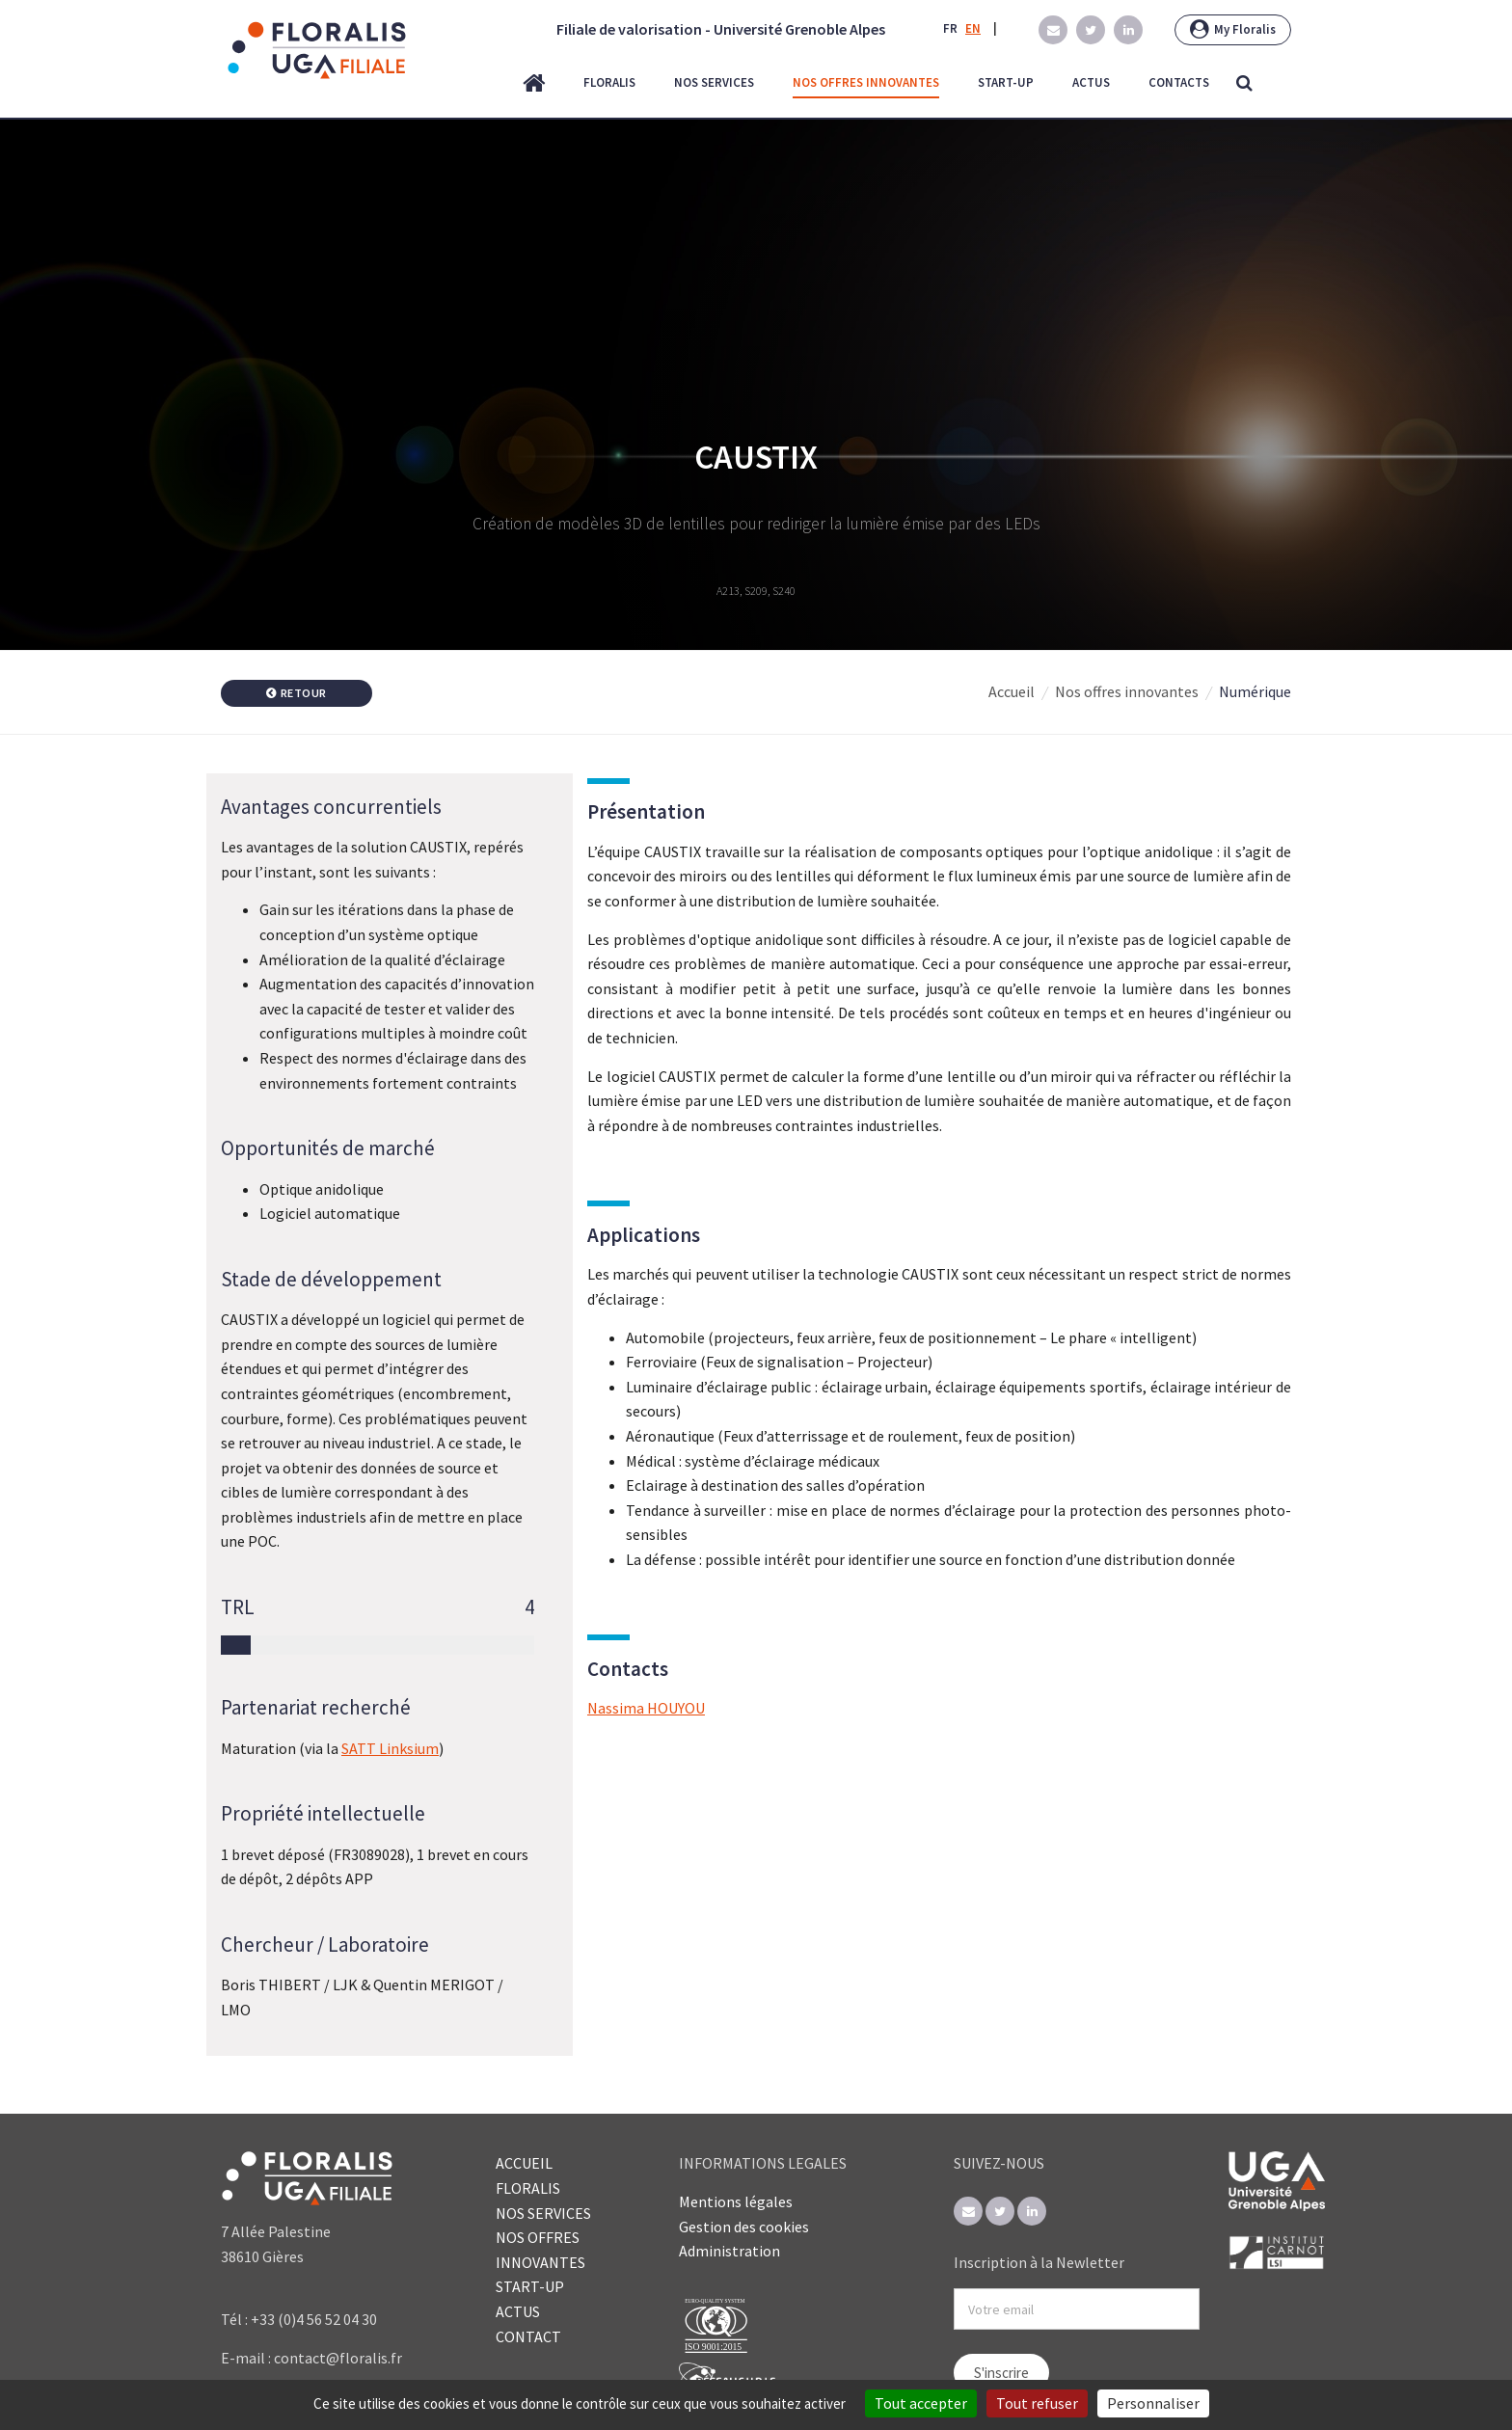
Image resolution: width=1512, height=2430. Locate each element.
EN (973, 28)
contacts (1178, 82)
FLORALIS (528, 2188)
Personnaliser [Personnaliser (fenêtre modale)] (1153, 2403)
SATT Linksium (390, 1748)
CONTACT (528, 2336)
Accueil (1011, 691)
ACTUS (518, 2311)
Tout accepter (921, 2403)
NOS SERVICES (543, 2213)
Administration (729, 2250)
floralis (609, 82)
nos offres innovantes (866, 82)
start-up (1006, 82)
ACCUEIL (524, 2163)
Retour (296, 693)
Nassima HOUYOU (646, 1707)
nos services (714, 82)
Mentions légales (736, 2201)
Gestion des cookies (744, 2226)
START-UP (530, 2286)
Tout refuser (1037, 2403)
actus (1091, 82)
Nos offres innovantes (1127, 691)
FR (950, 28)
